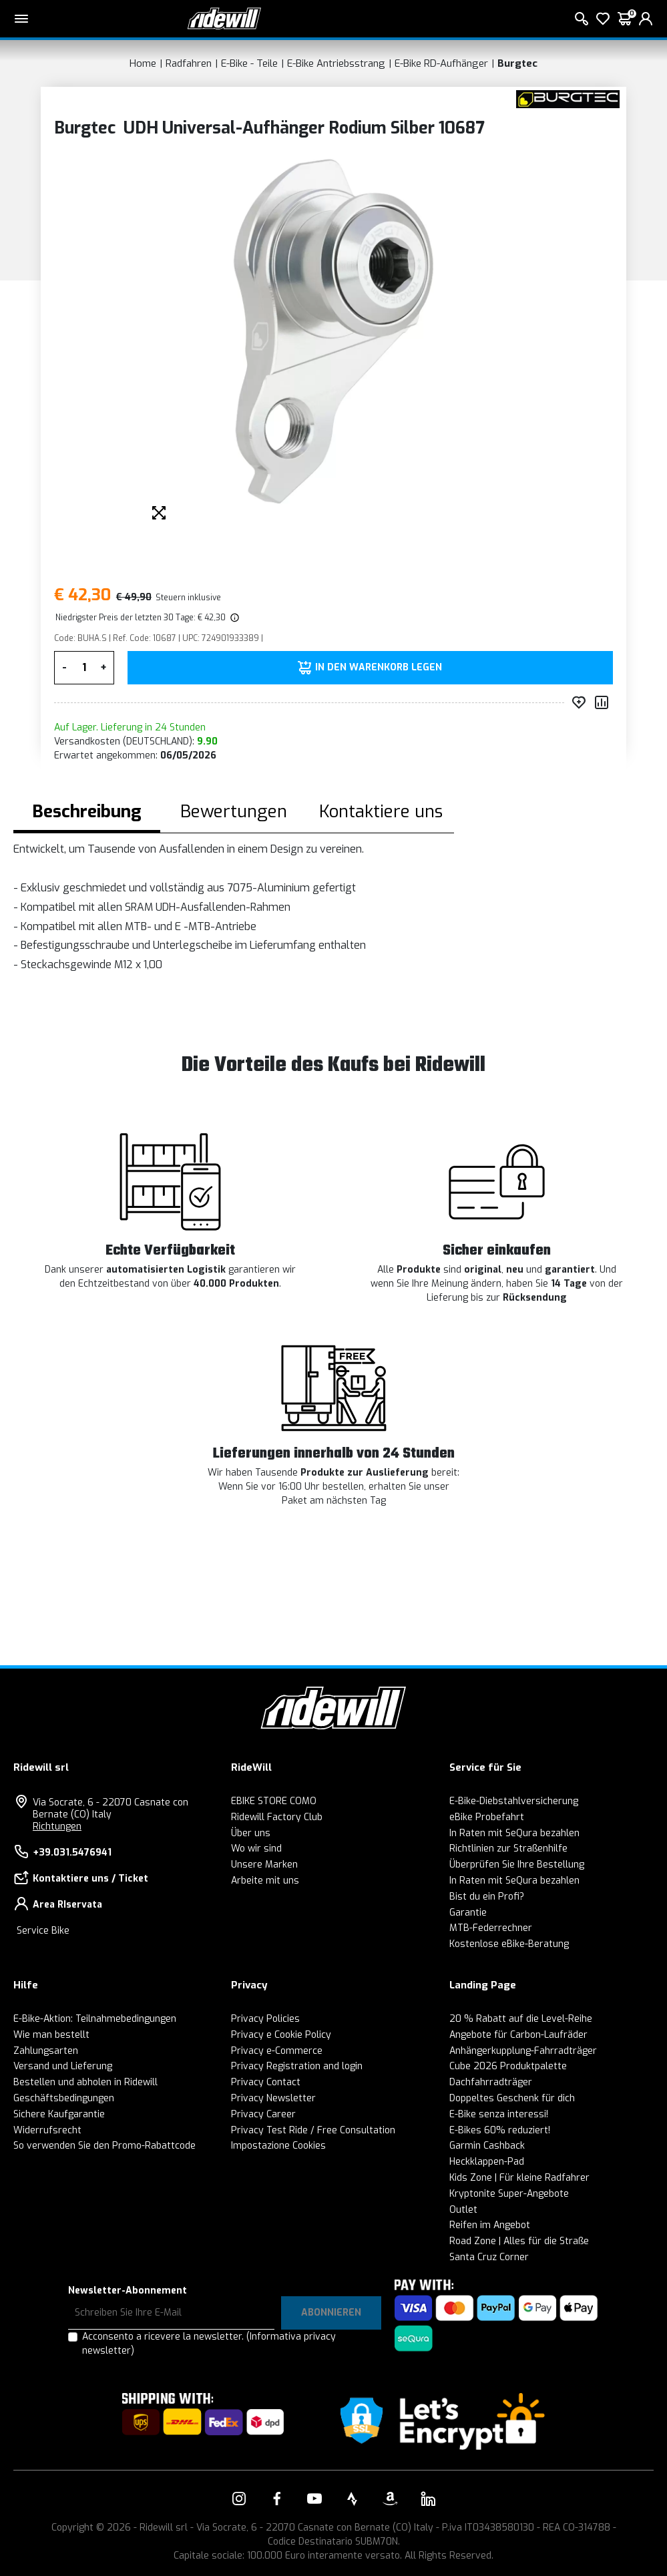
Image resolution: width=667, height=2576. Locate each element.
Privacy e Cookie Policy (281, 2034)
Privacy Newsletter (273, 2098)
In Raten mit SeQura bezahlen (514, 1833)
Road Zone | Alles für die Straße (519, 2241)
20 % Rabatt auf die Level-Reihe (520, 2018)
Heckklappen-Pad (486, 2161)
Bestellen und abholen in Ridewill (85, 2082)
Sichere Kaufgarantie (59, 2114)
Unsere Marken (264, 1864)
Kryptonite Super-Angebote (509, 2193)
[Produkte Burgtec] (568, 98)
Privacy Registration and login (297, 2066)
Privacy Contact (265, 2082)
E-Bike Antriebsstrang (336, 63)
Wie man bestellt (51, 2034)
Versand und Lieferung (62, 2066)
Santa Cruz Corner (489, 2257)
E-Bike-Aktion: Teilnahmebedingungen (94, 2018)
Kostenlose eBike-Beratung (509, 1944)
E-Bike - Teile (249, 63)
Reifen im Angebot (489, 2225)
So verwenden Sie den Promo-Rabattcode (104, 2145)
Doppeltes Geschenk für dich (512, 2098)
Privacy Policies (265, 2018)
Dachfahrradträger (490, 2082)
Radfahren (189, 63)
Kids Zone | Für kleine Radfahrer (519, 2177)
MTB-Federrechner (490, 1928)
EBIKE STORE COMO (273, 1801)
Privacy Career (263, 2114)
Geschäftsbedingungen (63, 2098)
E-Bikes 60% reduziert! (499, 2130)
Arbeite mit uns (265, 1880)
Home (143, 63)
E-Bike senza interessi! (498, 2114)
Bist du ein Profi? (486, 1896)
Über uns (250, 1833)
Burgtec (517, 63)
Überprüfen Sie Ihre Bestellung (516, 1864)
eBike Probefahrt (486, 1817)
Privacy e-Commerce (276, 2051)
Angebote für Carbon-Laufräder (518, 2034)
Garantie (468, 1912)
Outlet (463, 2209)
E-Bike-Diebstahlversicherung (513, 1801)
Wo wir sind (256, 1848)
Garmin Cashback (487, 2145)
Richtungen (57, 1826)
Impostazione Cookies (278, 2145)
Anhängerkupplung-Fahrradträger (523, 2051)
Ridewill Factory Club (276, 1817)
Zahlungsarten (45, 2051)
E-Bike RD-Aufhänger (441, 63)
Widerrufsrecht (47, 2130)
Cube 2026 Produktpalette (508, 2066)
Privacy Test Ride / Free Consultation (313, 2130)
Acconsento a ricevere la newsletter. (209, 2343)
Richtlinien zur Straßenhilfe (508, 1848)
